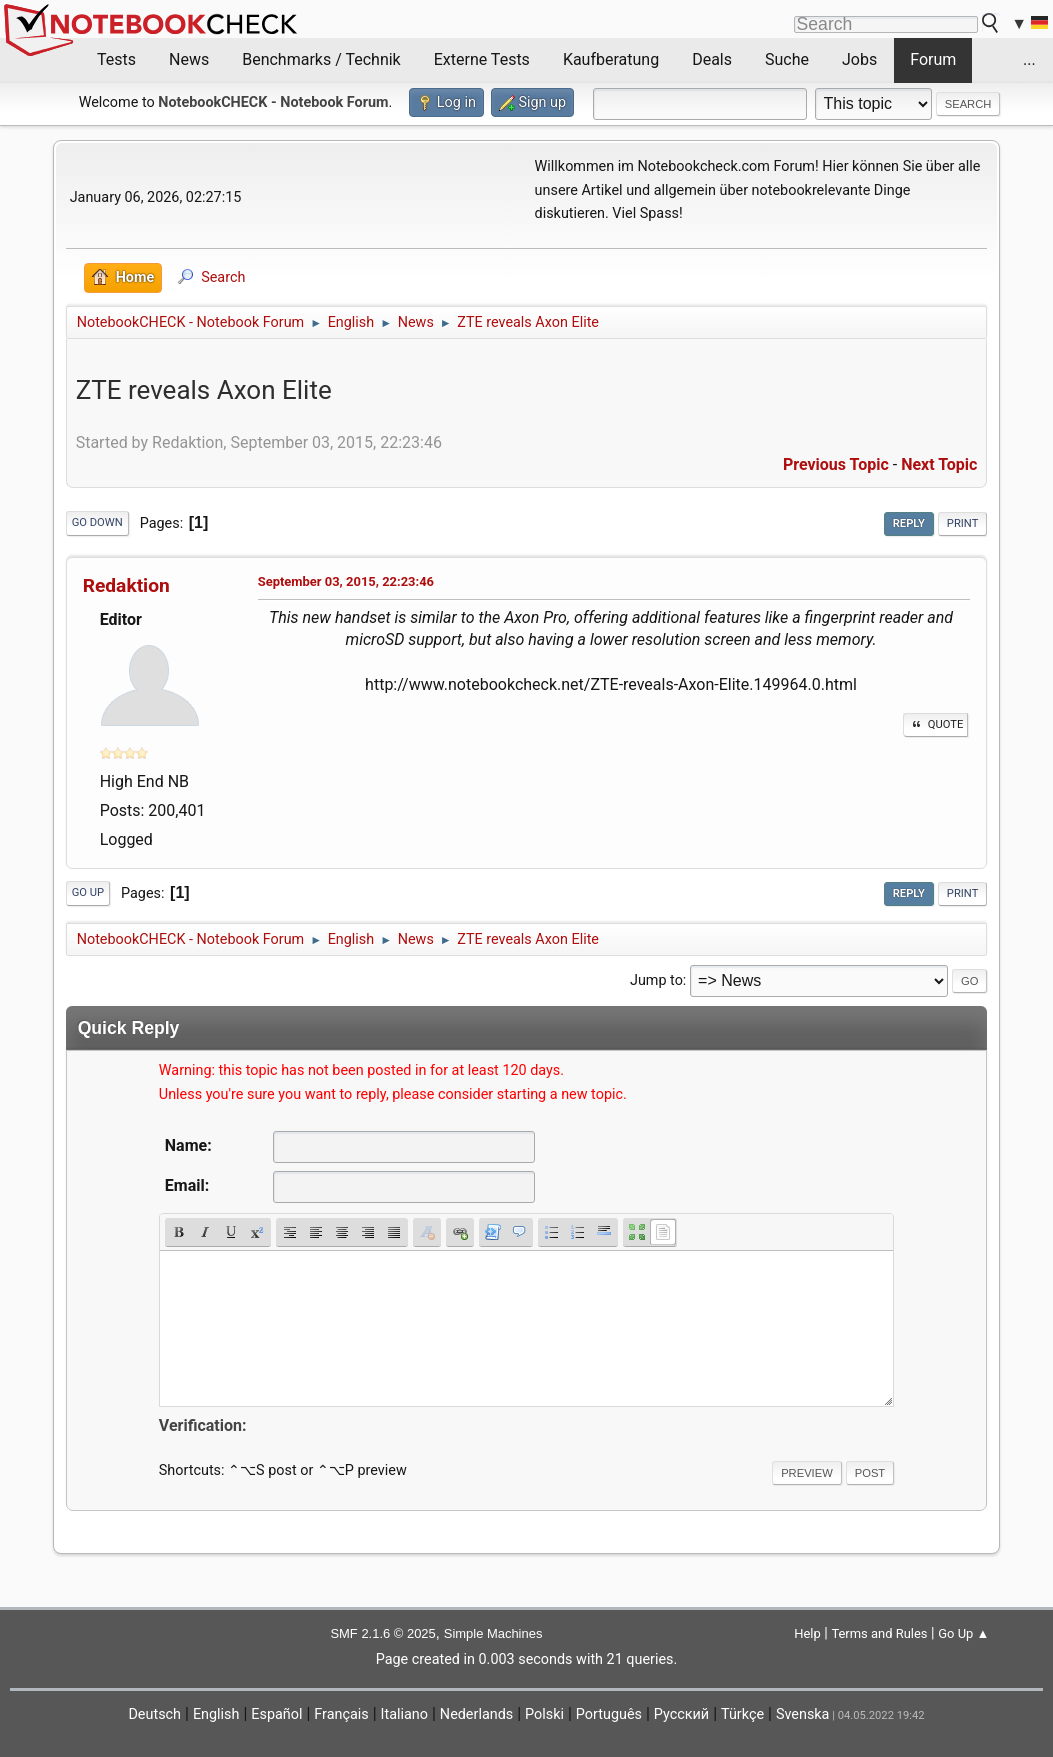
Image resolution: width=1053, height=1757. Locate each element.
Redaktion (126, 585)
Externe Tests (482, 59)
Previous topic (836, 464)
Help (807, 1633)
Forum (933, 59)
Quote (936, 724)
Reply (909, 523)
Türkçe (742, 1714)
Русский (681, 1714)
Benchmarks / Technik (321, 59)
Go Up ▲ (963, 1633)
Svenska (803, 1714)
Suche (787, 59)
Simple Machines (493, 1633)
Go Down (97, 522)
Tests (116, 59)
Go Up (88, 892)
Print (963, 523)
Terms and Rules (879, 1633)
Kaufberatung (611, 59)
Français (341, 1714)
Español (276, 1714)
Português (609, 1714)
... (1029, 59)
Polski (544, 1714)
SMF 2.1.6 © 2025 (382, 1633)
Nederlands (476, 1714)
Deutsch (154, 1714)
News (189, 59)
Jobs (859, 59)
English (216, 1714)
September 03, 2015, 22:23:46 (346, 581)
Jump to (656, 980)
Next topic (939, 464)
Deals (712, 59)
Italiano (404, 1714)
